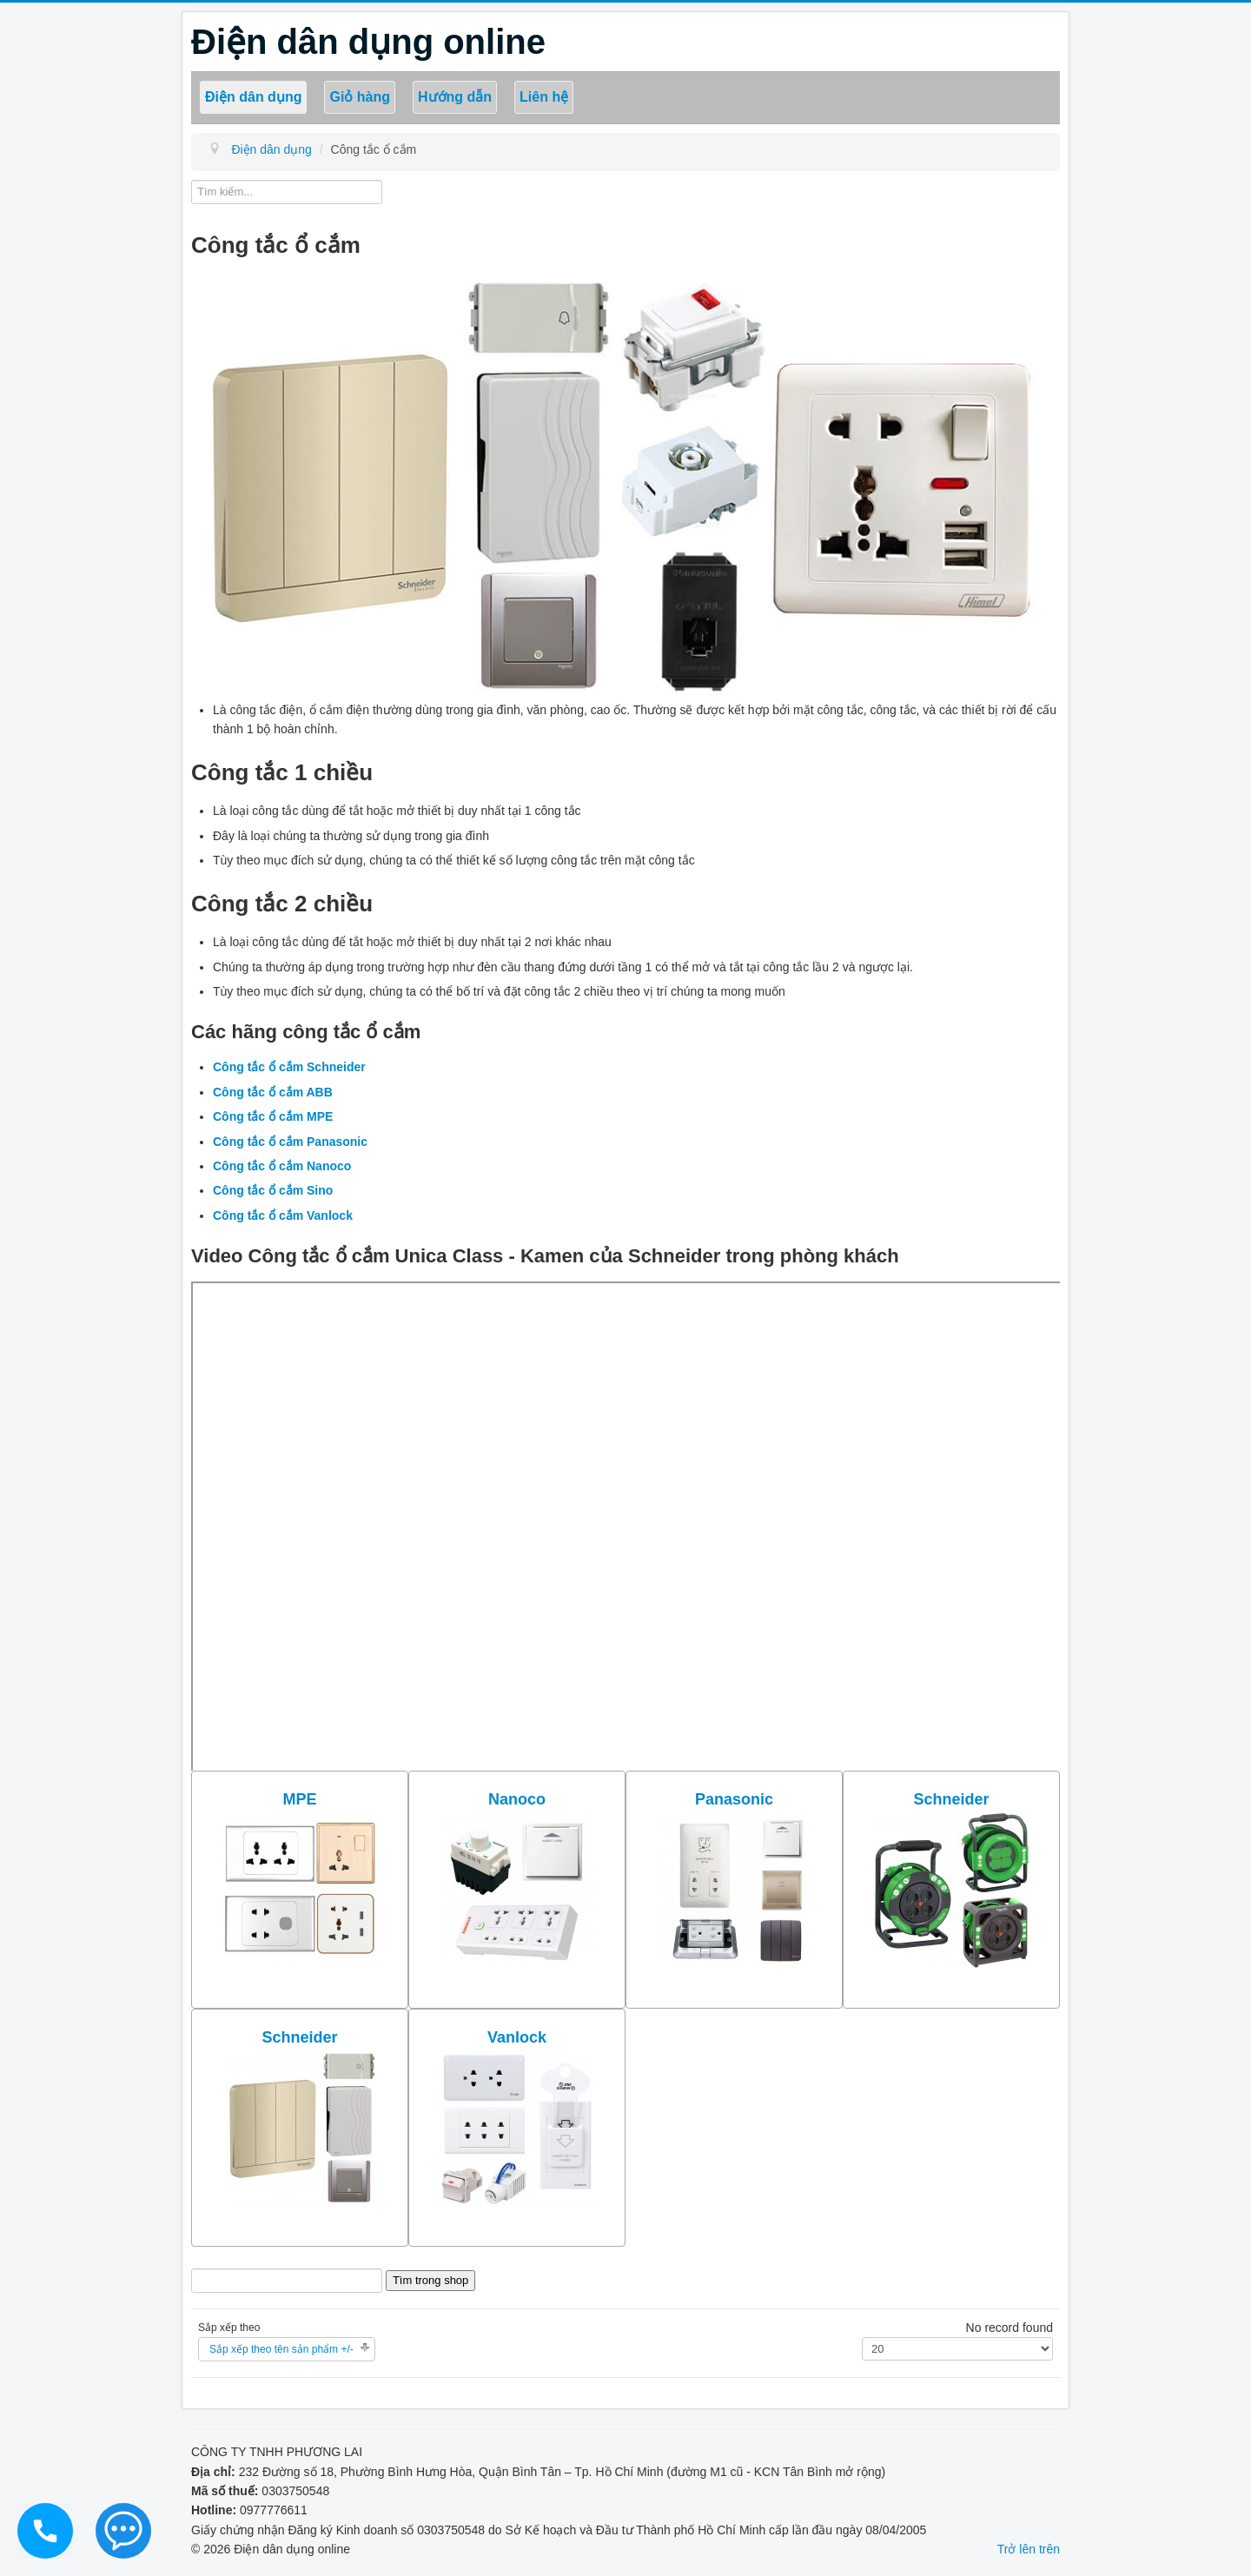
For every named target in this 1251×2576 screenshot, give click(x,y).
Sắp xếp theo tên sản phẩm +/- (281, 2349)
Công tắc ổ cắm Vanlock (283, 1215)
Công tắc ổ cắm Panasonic (290, 1142)
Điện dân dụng (253, 96)
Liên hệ (544, 96)
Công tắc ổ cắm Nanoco (282, 1166)
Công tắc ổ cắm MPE (273, 1116)
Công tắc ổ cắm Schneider (289, 1067)
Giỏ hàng (359, 96)
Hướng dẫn (455, 96)
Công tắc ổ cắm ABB (273, 1092)
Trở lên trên (1028, 2549)
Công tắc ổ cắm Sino (273, 1190)
